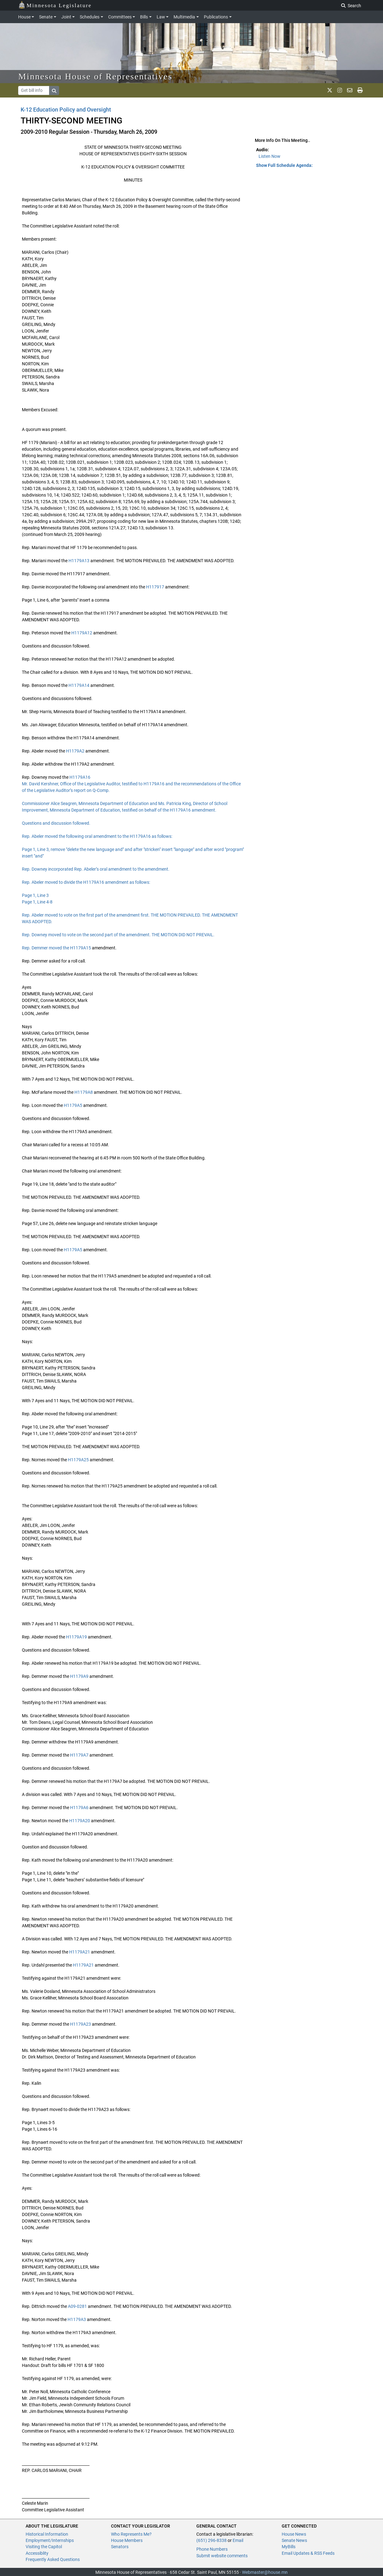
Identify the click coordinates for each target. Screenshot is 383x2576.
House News (294, 2534)
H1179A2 (75, 750)
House (24, 16)
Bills (144, 16)
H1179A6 (79, 1807)
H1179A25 (78, 1459)
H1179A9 (79, 1676)
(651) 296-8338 (211, 2540)
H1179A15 (80, 947)
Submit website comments (222, 2555)
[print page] (360, 90)
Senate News (294, 2540)
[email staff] (350, 90)
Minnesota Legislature (55, 4)
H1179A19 (76, 1636)
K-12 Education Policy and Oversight (66, 109)
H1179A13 (78, 560)
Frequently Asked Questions (53, 2559)
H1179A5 (73, 1105)
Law (161, 16)
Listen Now (269, 156)
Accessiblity (37, 2553)
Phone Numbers (212, 2549)
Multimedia (184, 16)
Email (238, 2540)
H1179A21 (79, 1951)
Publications (216, 16)
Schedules (89, 16)
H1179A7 (79, 1755)
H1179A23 (80, 2024)
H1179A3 (77, 2319)
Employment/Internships (50, 2540)
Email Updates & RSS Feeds (308, 2553)
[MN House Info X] (330, 90)
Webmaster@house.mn (265, 2572)
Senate (46, 16)
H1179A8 (83, 1092)
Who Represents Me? (131, 2534)
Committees (120, 16)
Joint (66, 16)
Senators (120, 2546)
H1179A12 (81, 632)
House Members (127, 2540)
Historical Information (47, 2534)
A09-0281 (77, 2306)
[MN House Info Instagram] (340, 90)
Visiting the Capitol (44, 2546)
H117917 (155, 586)
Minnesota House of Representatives (95, 76)
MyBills (288, 2546)
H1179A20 (79, 1820)
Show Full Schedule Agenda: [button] (284, 165)
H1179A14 (78, 685)
